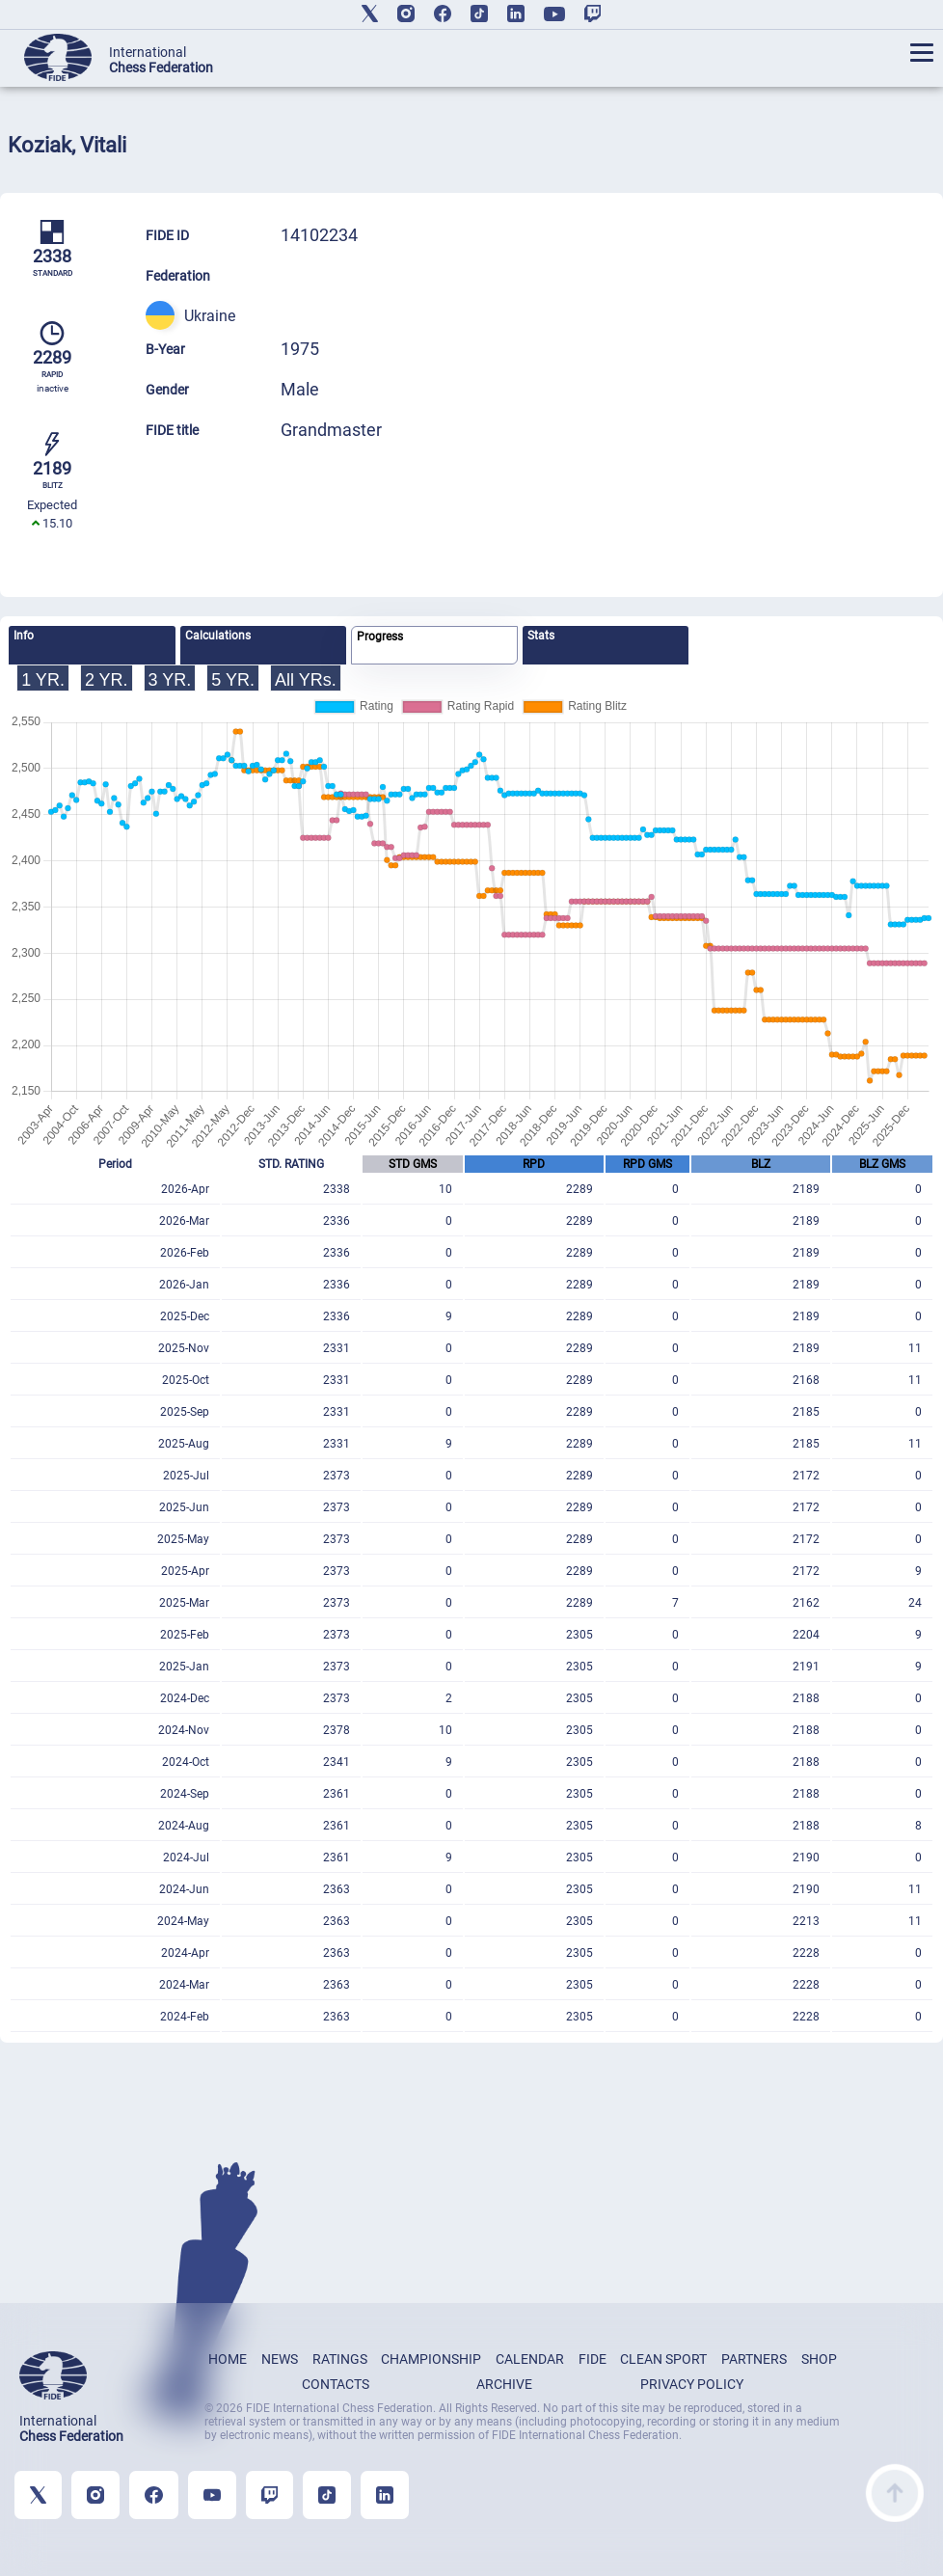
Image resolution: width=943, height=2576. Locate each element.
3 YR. (170, 680)
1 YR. (43, 680)
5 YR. (233, 680)
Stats (540, 635)
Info (23, 635)
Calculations (218, 635)
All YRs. (306, 680)
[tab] (92, 645)
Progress (380, 636)
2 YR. (106, 680)
